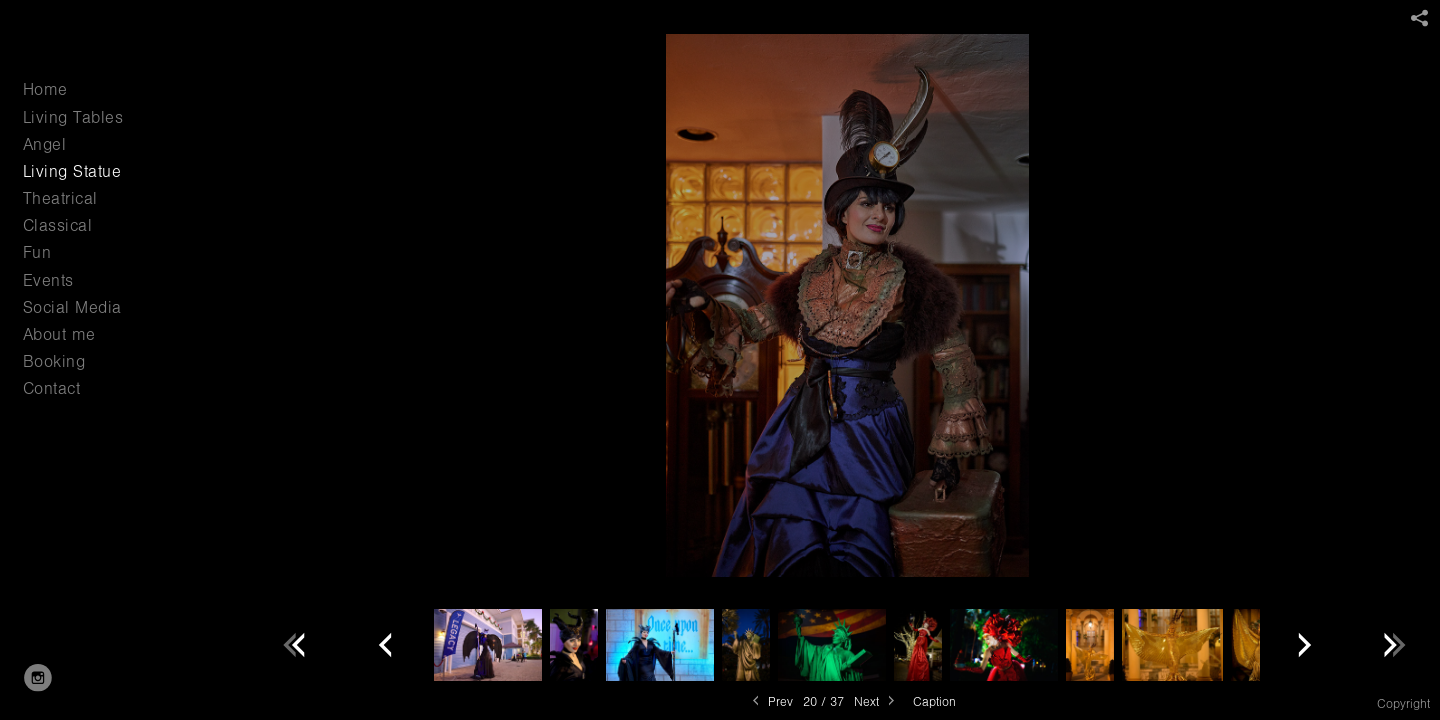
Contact (52, 388)
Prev (771, 701)
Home (45, 89)
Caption (934, 702)
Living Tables (73, 117)
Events (48, 280)
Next (876, 701)
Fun (37, 252)
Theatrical (60, 198)
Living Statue (72, 171)
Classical (58, 225)
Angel (45, 144)
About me (59, 334)
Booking (54, 361)
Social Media (72, 307)
